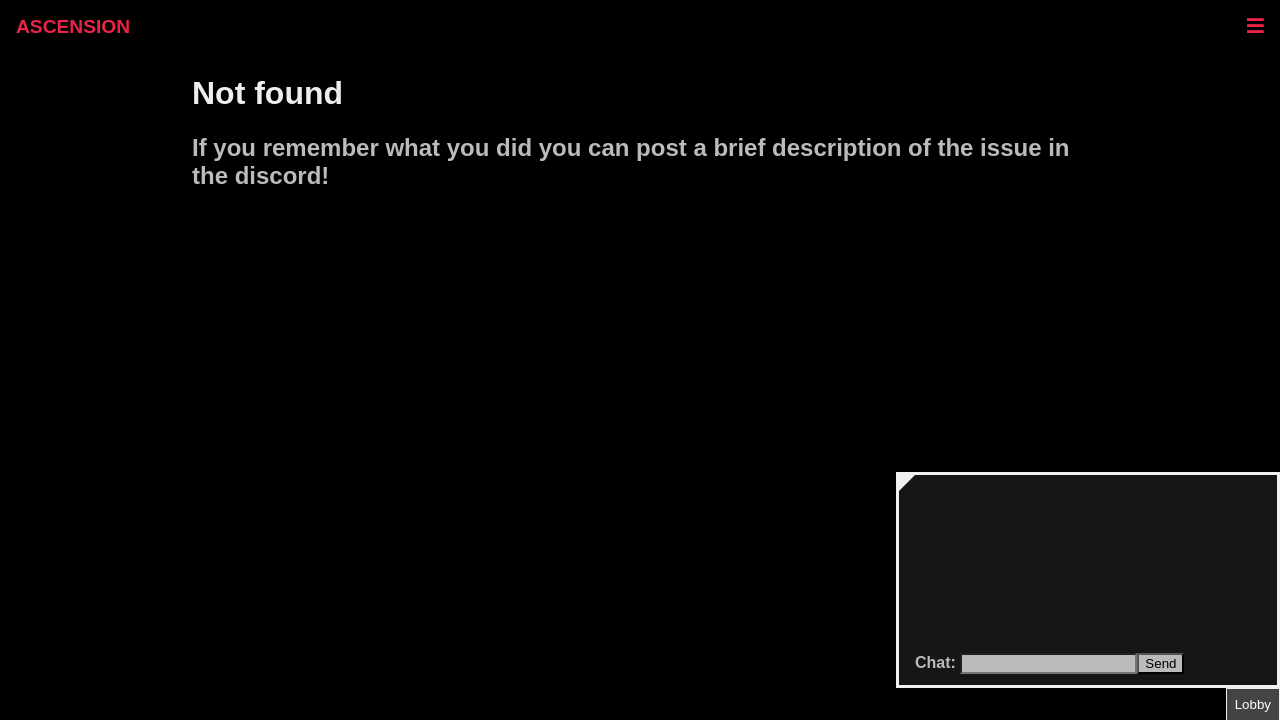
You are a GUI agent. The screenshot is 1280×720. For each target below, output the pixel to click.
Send (1160, 663)
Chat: (937, 662)
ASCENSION (73, 26)
